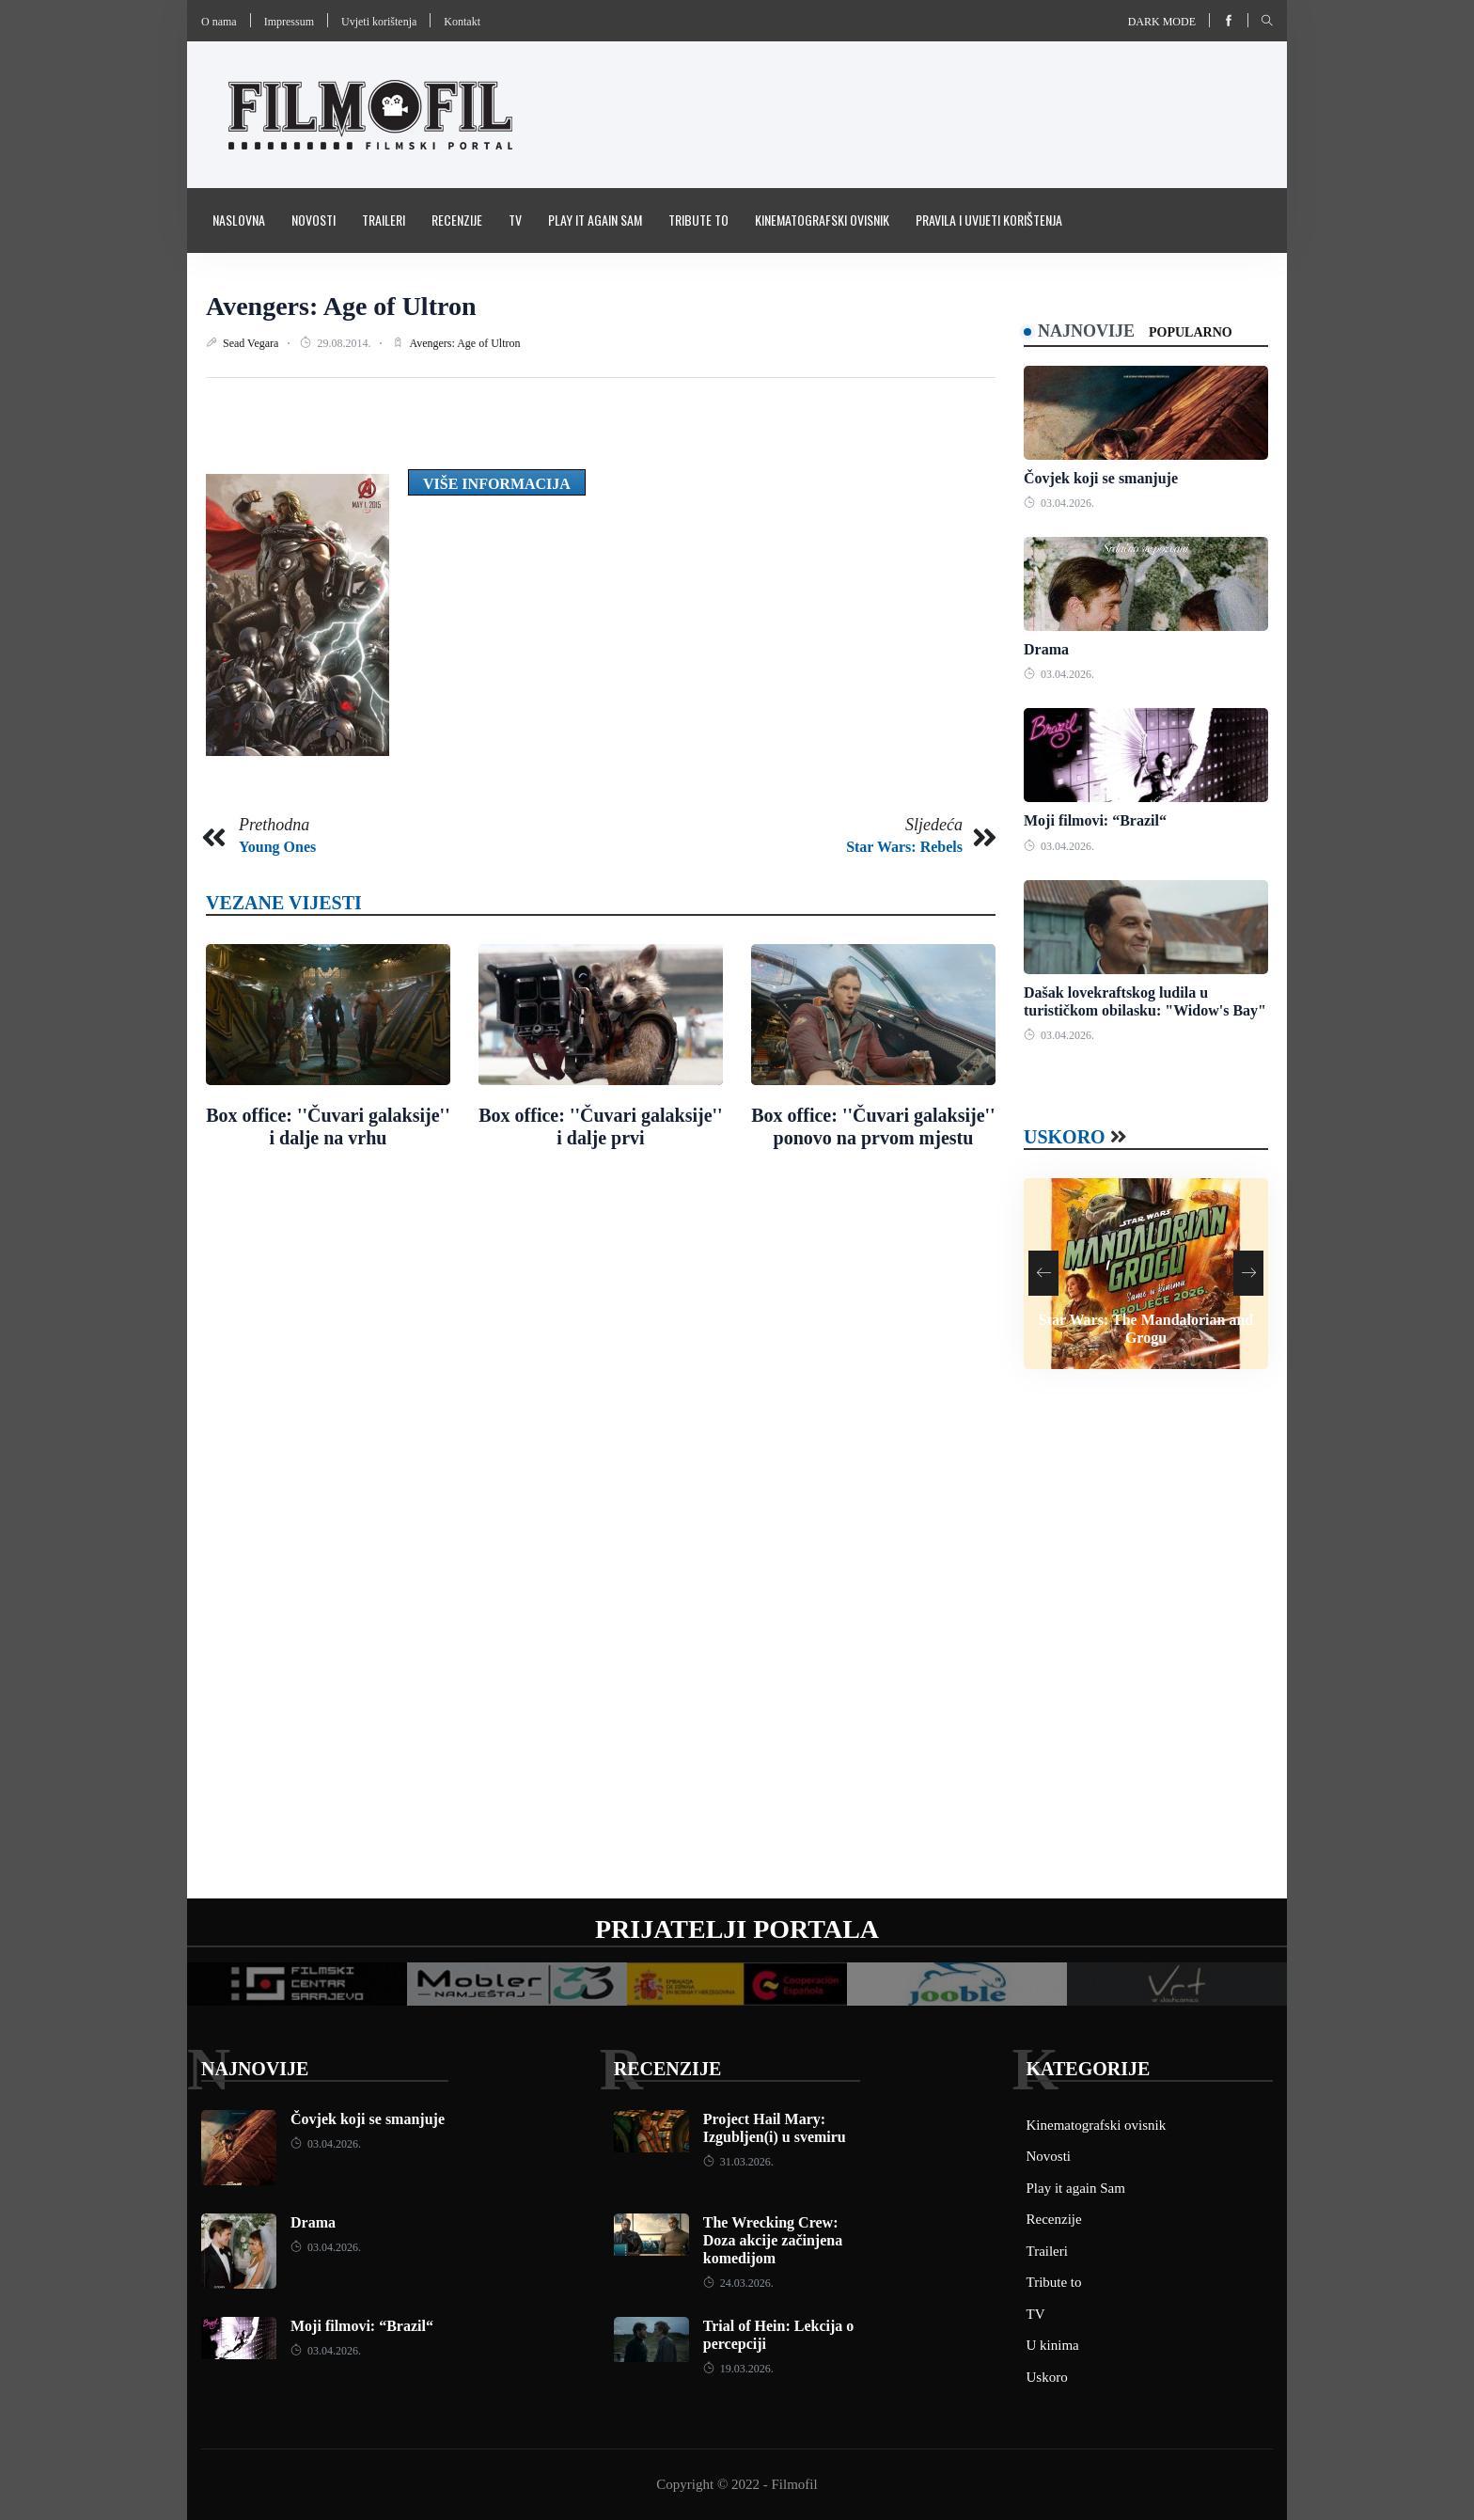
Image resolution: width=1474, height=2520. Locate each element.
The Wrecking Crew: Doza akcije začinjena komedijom (772, 2240)
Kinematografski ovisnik (822, 219)
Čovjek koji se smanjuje (1101, 478)
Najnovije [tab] (1086, 331)
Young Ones (277, 847)
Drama (1046, 649)
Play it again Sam (595, 219)
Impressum (289, 21)
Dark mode (1162, 21)
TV (515, 219)
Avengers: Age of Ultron (341, 306)
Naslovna (238, 219)
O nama (219, 21)
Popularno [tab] (1190, 332)
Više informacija (497, 484)
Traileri (383, 219)
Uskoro (1065, 1136)
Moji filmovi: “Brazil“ (1095, 820)
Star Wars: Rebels (904, 847)
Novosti (313, 219)
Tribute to (698, 219)
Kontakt (462, 21)
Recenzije (456, 219)
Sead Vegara (252, 343)
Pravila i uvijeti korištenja (989, 219)
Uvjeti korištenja (378, 21)
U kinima (1053, 2345)
